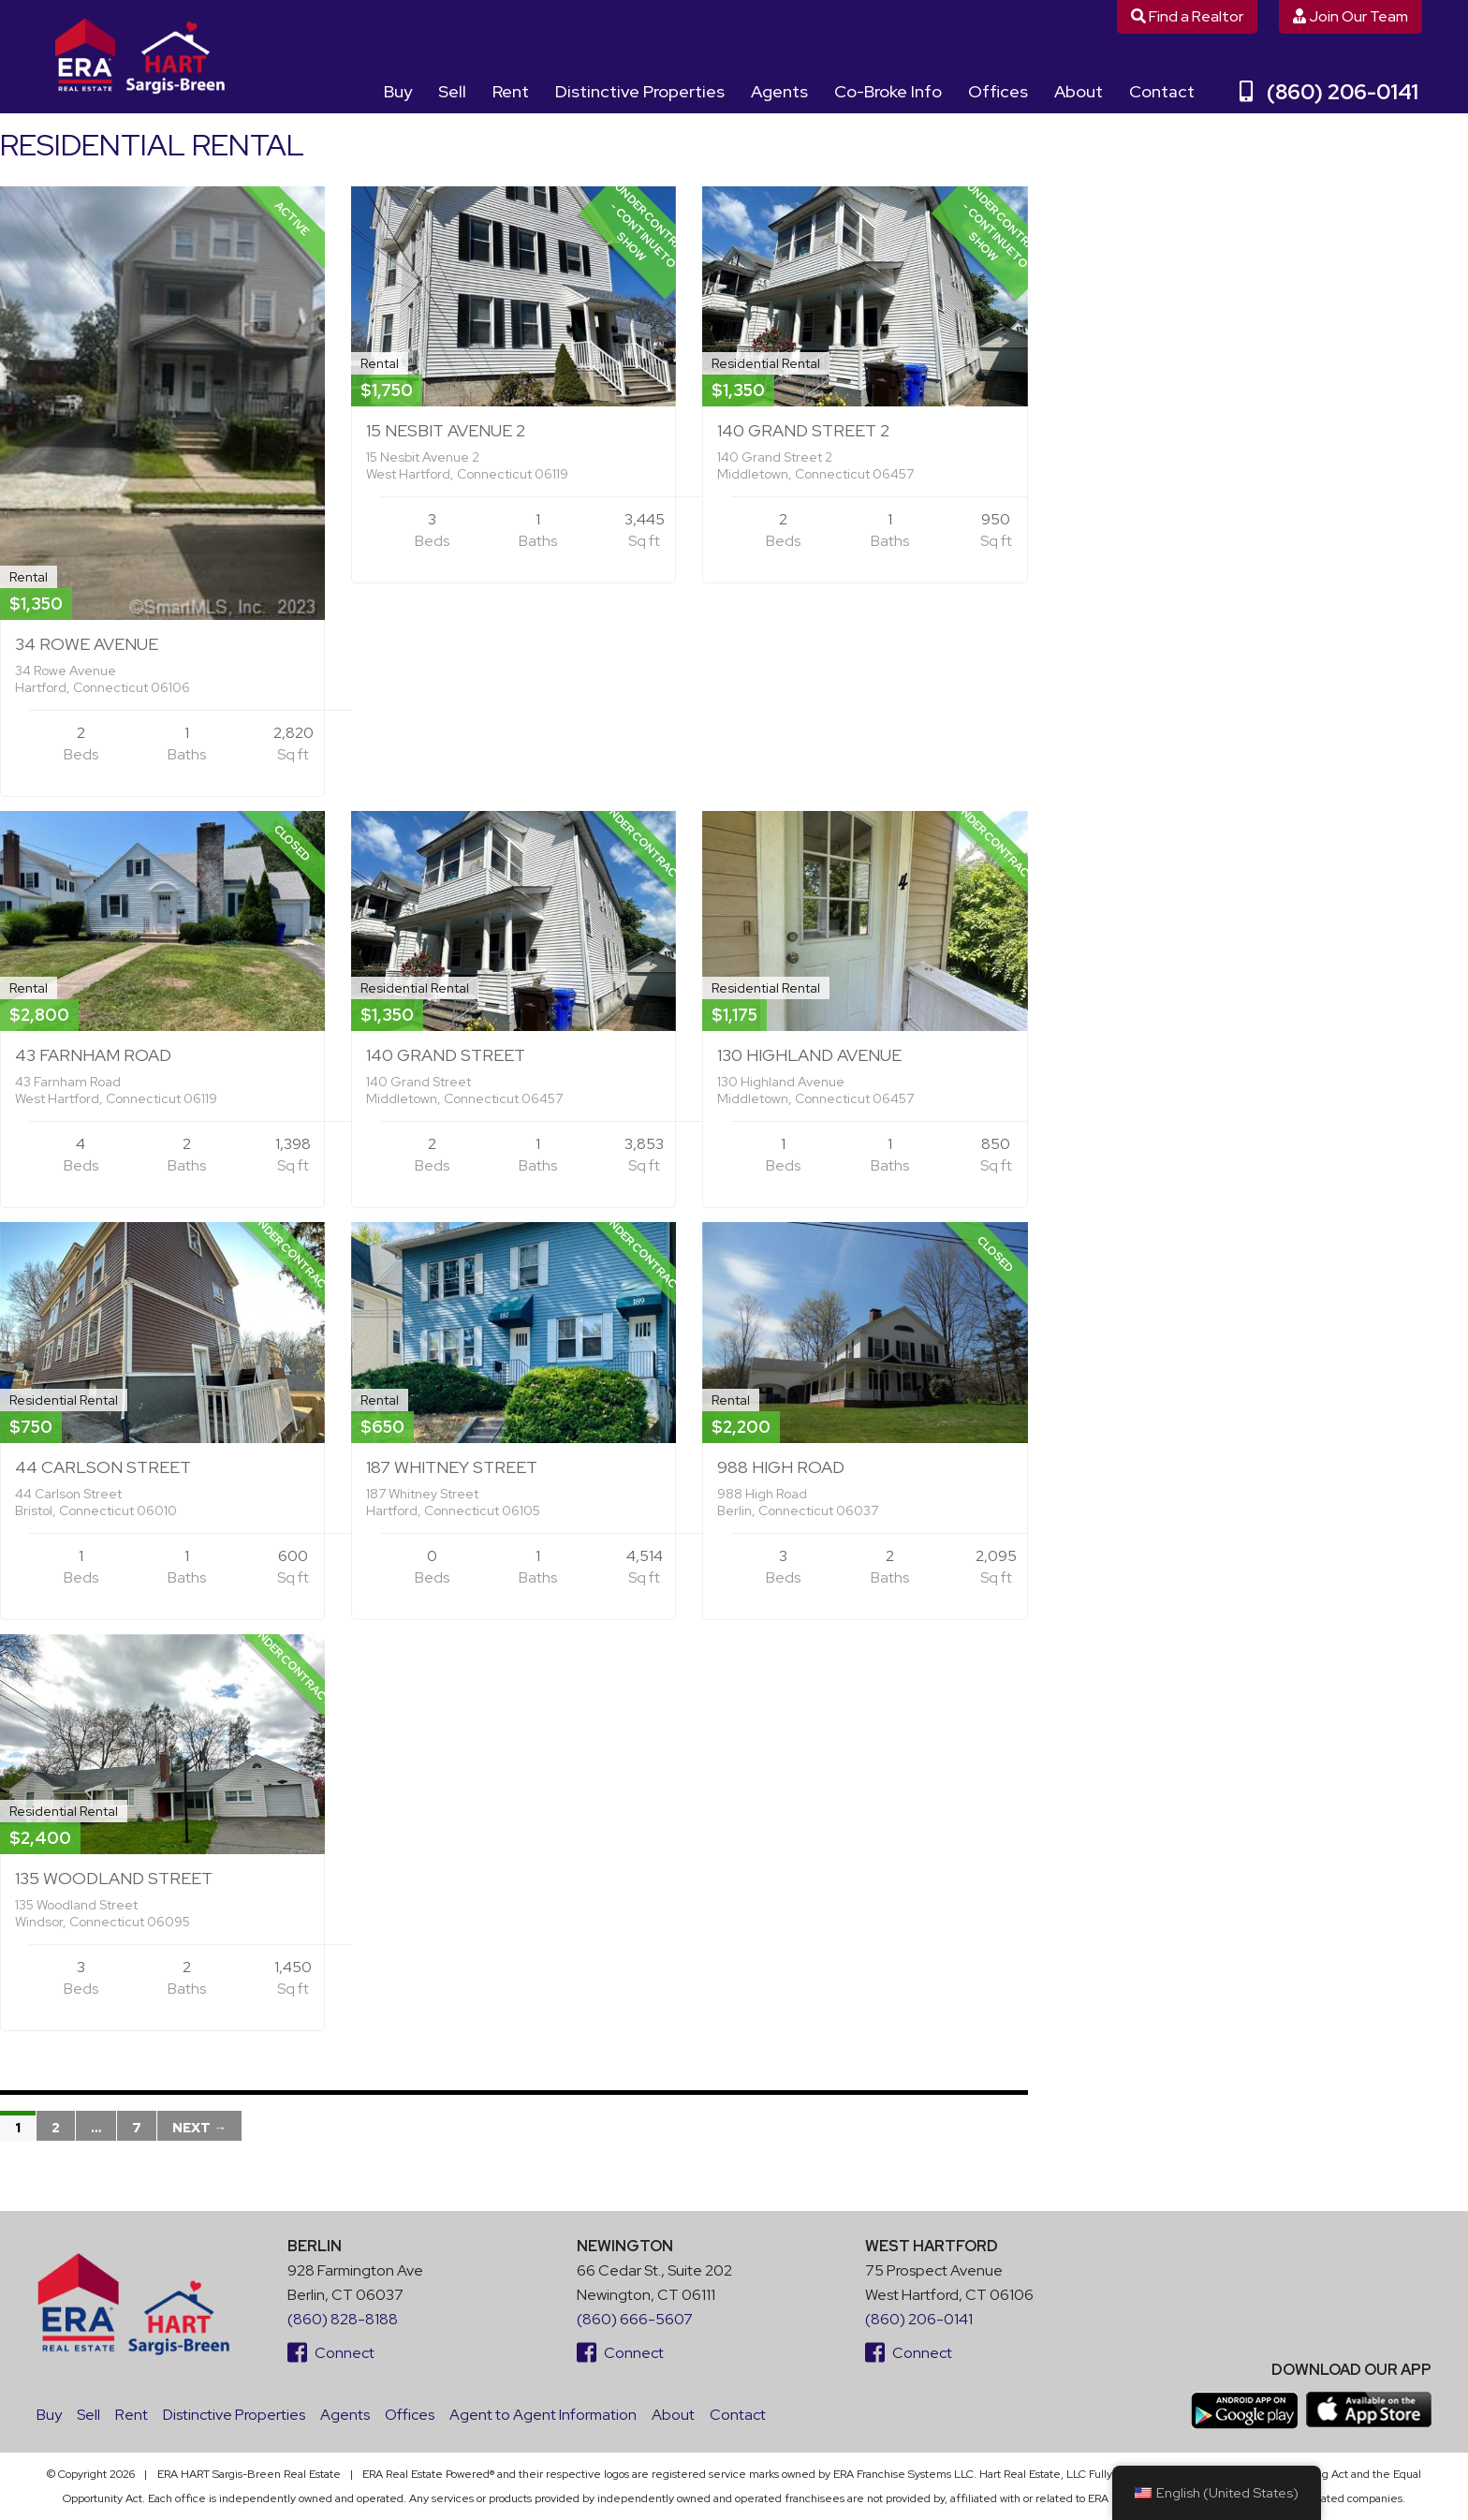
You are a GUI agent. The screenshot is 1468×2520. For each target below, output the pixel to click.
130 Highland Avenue (809, 1055)
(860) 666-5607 (635, 2319)
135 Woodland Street (114, 1878)
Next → (199, 2127)
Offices (998, 91)
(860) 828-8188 (342, 2319)
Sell (452, 91)
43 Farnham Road (93, 1055)
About (1078, 91)
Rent (510, 91)
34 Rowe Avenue (86, 644)
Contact (1162, 91)
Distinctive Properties (640, 91)
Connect (330, 2353)
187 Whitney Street (451, 1467)
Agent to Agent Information (543, 2414)
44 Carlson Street (103, 1467)
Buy (398, 91)
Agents (779, 91)
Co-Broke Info (888, 91)
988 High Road (780, 1467)
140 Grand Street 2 (803, 430)
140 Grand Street (445, 1055)
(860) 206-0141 (1329, 92)
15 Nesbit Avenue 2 (445, 430)
